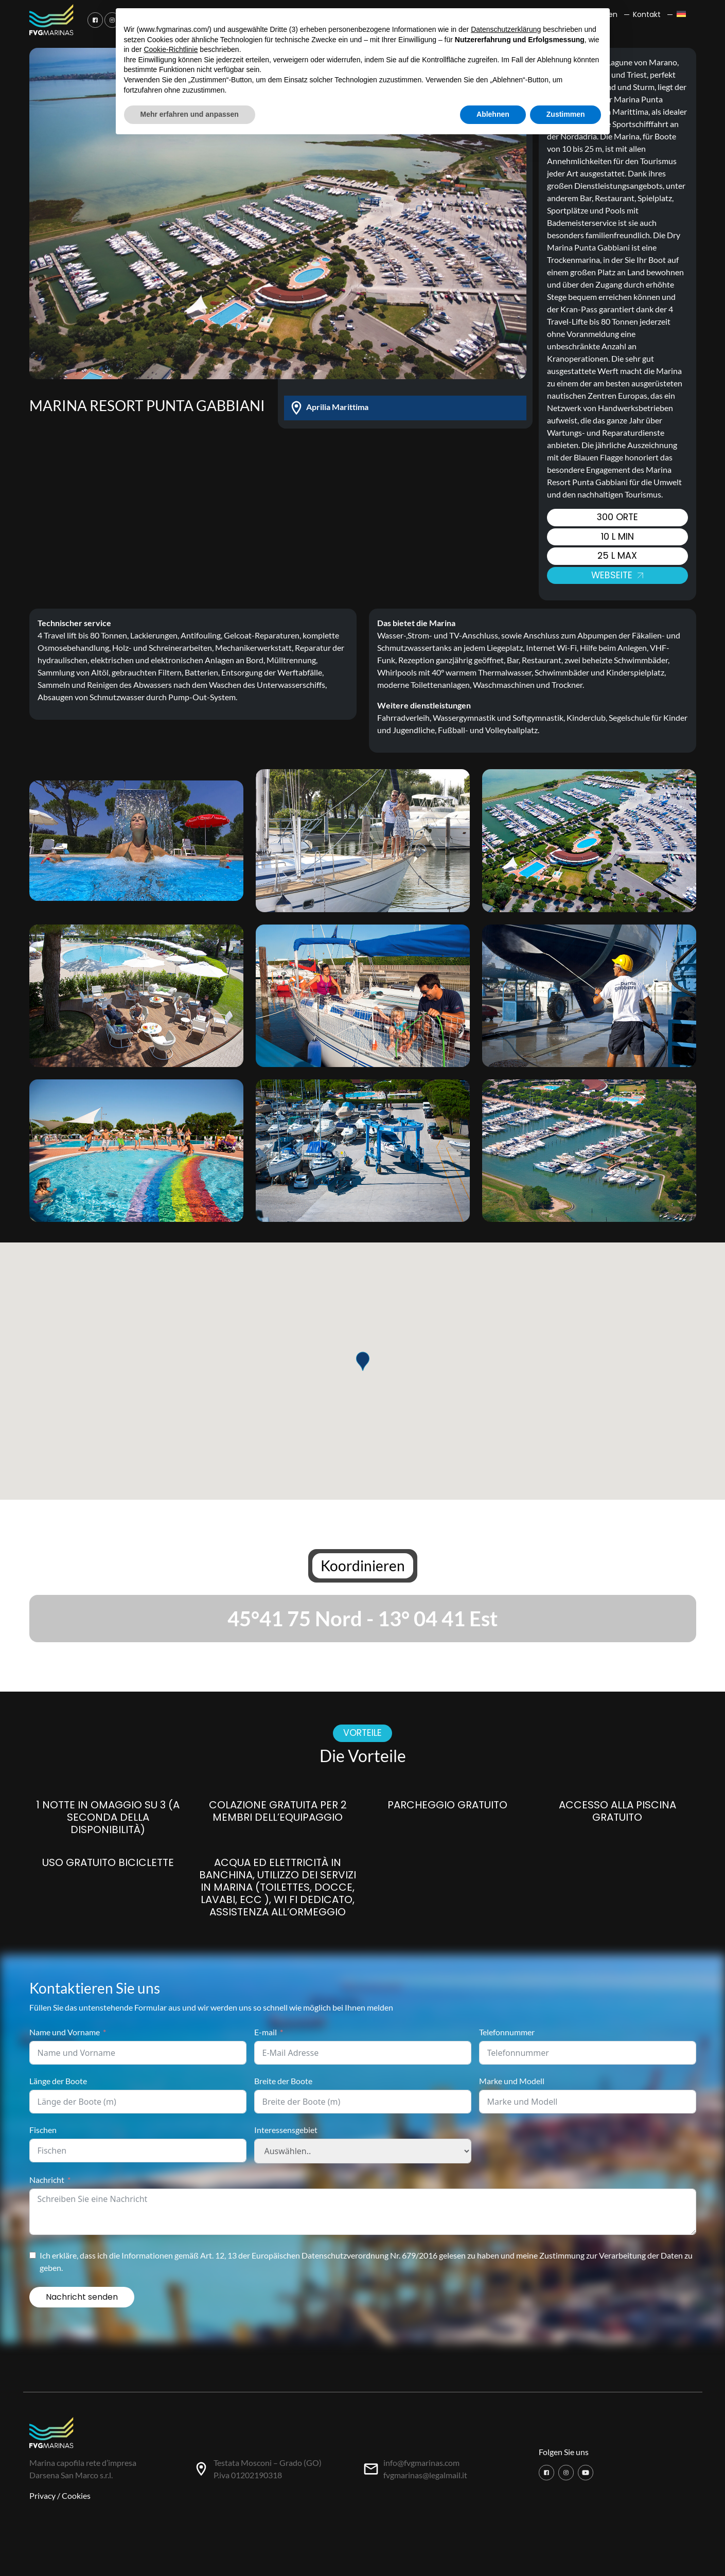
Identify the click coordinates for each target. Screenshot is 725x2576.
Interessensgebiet (285, 2130)
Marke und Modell (511, 2081)
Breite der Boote (283, 2081)
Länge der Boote (58, 2081)
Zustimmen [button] (565, 114)
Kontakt (647, 14)
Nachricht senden (82, 2297)
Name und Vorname (64, 2032)
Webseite (617, 575)
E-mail (265, 2032)
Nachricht (46, 2179)
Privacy (42, 2495)
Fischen (43, 2130)
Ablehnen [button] (492, 114)
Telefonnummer (507, 2032)
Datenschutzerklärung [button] (506, 29)
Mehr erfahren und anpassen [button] (189, 114)
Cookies (76, 2495)
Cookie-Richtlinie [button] (171, 49)
